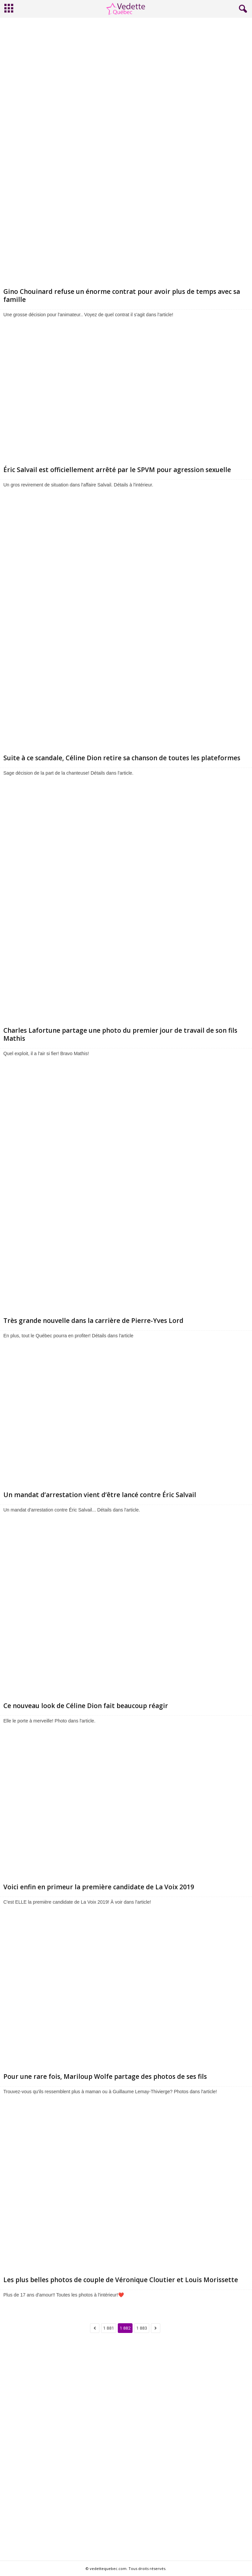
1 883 (141, 2328)
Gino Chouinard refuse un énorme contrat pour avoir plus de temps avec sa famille (121, 295)
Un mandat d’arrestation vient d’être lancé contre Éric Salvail (100, 1494)
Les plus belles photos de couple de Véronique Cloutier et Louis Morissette (120, 2279)
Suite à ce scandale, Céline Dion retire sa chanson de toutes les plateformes (121, 758)
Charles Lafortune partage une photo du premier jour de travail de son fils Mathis (120, 1034)
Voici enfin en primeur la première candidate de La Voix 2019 (98, 1887)
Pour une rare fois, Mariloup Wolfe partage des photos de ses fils (105, 2076)
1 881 (108, 2328)
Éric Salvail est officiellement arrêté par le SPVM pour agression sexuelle (117, 469)
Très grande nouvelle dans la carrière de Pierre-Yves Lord (93, 1320)
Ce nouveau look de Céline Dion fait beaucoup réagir (85, 1705)
